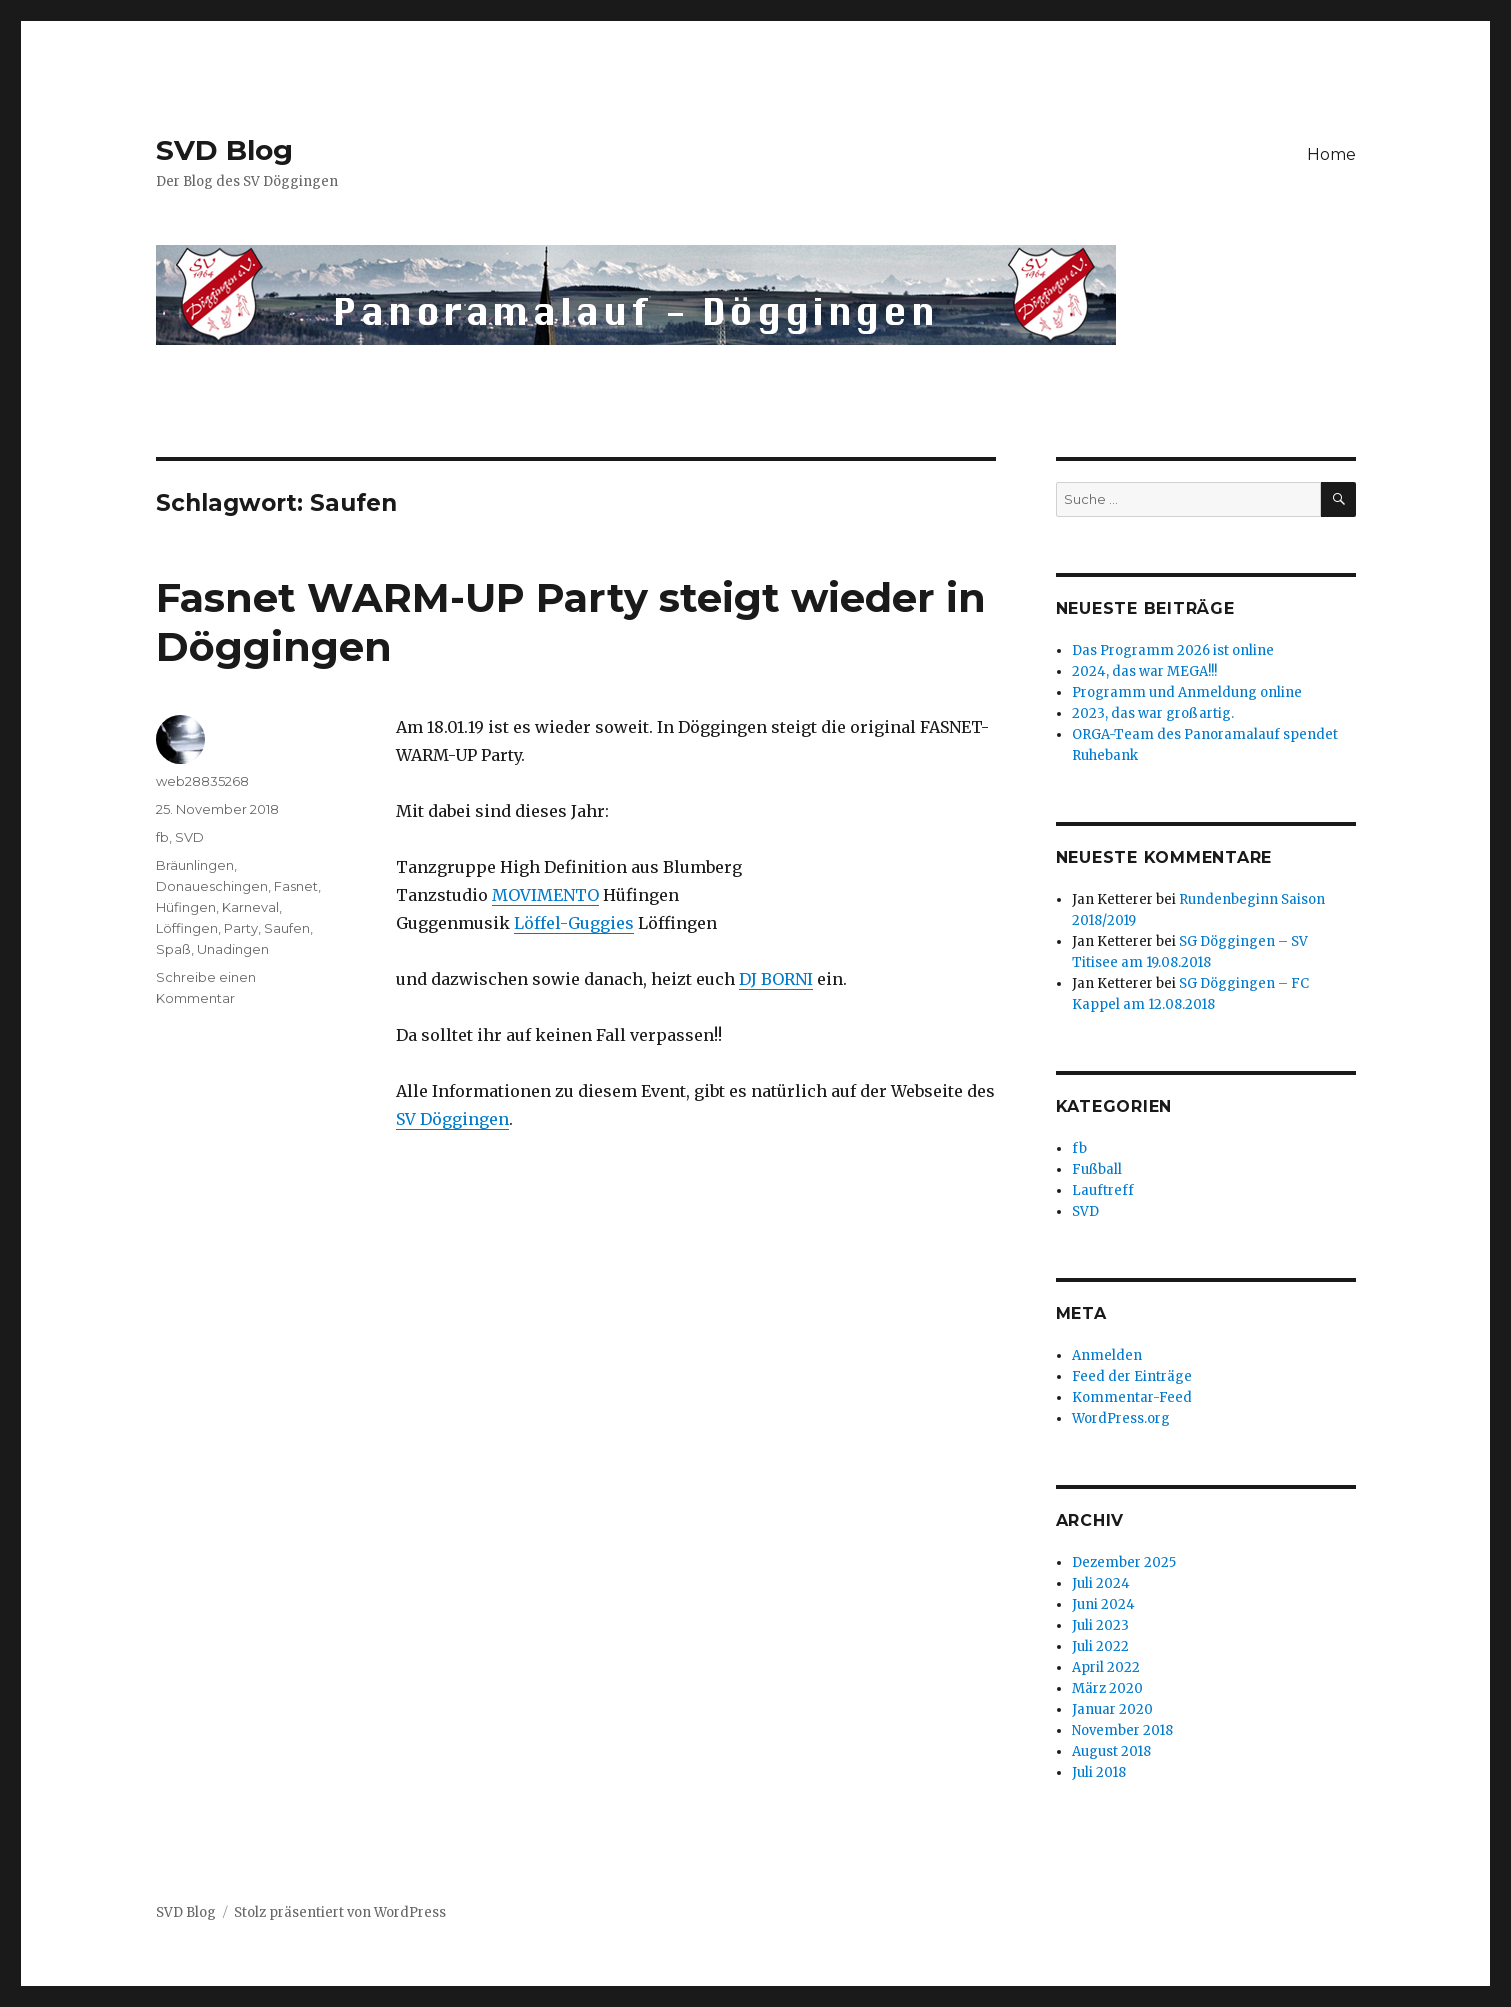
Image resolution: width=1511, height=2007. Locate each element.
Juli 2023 (1100, 1625)
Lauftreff (1103, 1190)
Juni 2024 (1103, 1604)
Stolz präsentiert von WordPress (340, 1912)
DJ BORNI (776, 979)
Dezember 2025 (1124, 1562)
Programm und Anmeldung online (1187, 692)
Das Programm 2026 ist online (1173, 650)
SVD (189, 837)
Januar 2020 (1112, 1709)
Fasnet (296, 886)
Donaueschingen (212, 886)
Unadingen (233, 949)
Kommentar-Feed (1132, 1397)
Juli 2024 (1101, 1583)
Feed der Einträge (1132, 1376)
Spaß (173, 949)
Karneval (250, 907)
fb (162, 837)
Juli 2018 (1099, 1772)
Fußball (1097, 1169)
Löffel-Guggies (574, 923)
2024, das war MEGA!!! (1144, 671)
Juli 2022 (1100, 1646)
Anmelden (1107, 1355)
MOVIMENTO (545, 895)
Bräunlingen (195, 865)
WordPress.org (1121, 1418)
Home (1331, 154)
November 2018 (1122, 1730)
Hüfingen (186, 907)
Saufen (287, 928)
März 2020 (1107, 1688)
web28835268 (202, 781)
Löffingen (187, 928)
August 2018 (1111, 1751)
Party (241, 928)
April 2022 (1106, 1667)
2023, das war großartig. (1153, 713)
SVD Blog (224, 150)
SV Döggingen (452, 1119)
